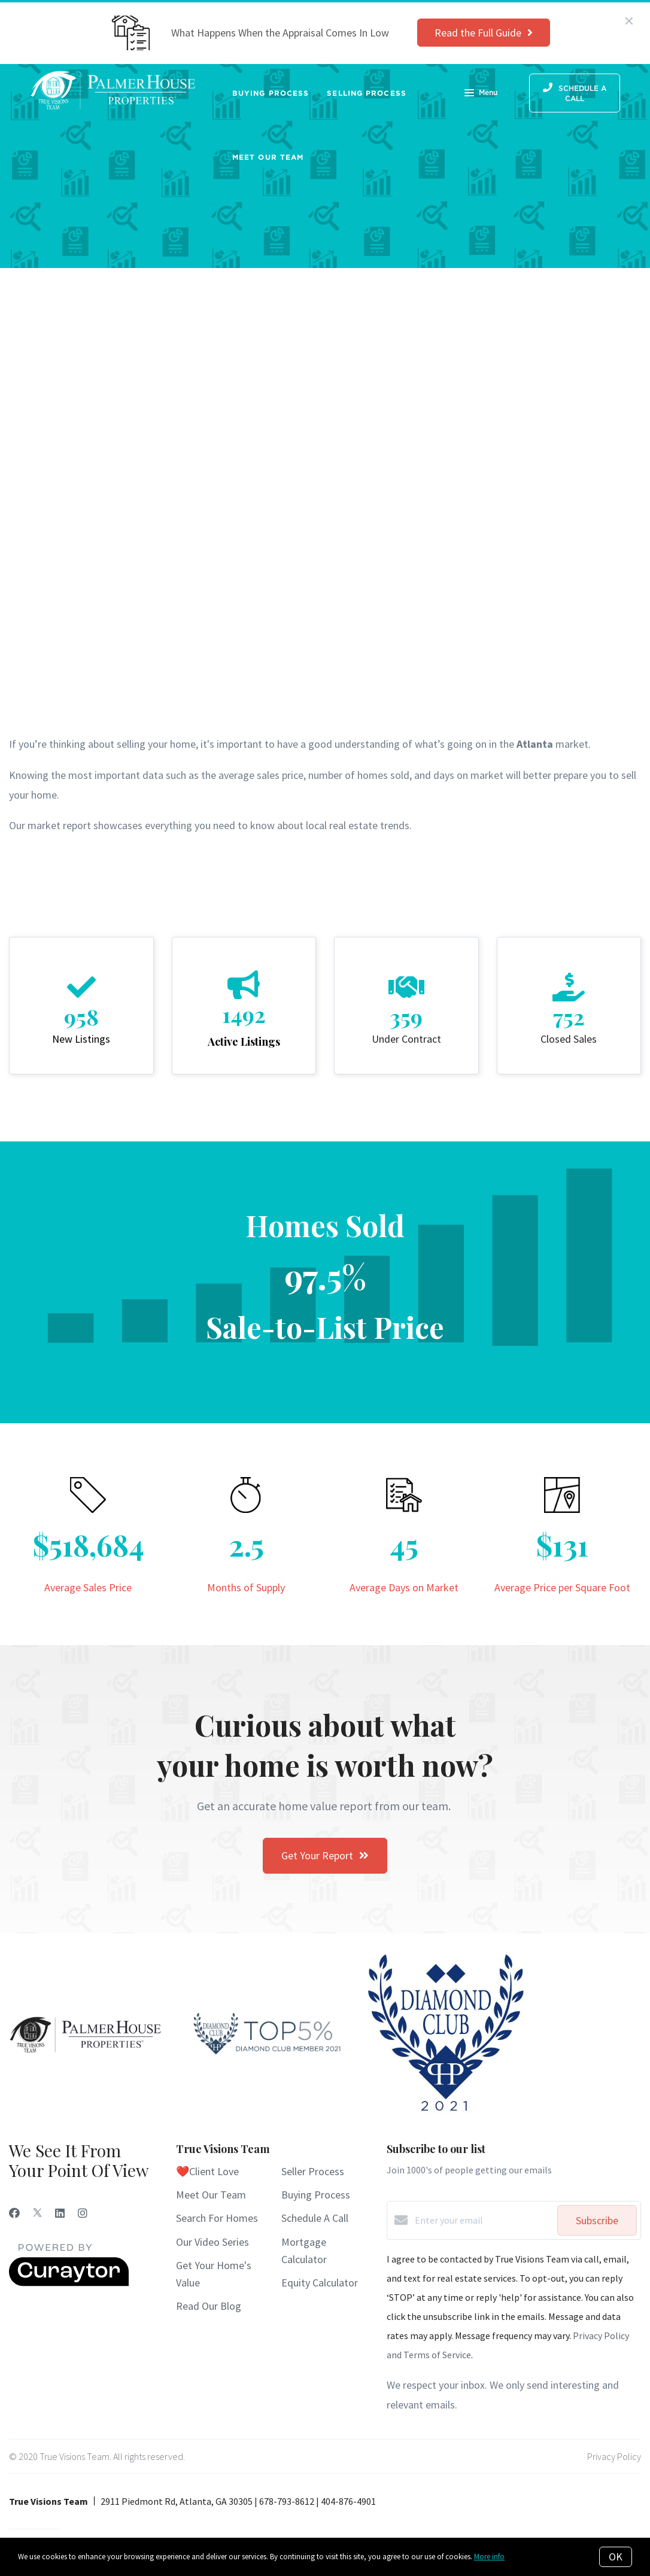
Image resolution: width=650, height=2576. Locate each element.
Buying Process (270, 93)
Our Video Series (212, 2242)
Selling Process (366, 93)
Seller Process (312, 2171)
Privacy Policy (614, 2456)
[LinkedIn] (60, 2213)
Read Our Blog (208, 2306)
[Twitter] (37, 2213)
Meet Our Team (267, 157)
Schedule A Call (314, 2218)
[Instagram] (82, 2213)
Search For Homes (217, 2218)
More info (489, 2556)
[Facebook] (14, 2213)
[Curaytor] (69, 2283)
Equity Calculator (319, 2282)
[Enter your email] (483, 2220)
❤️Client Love (207, 2171)
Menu (480, 94)
